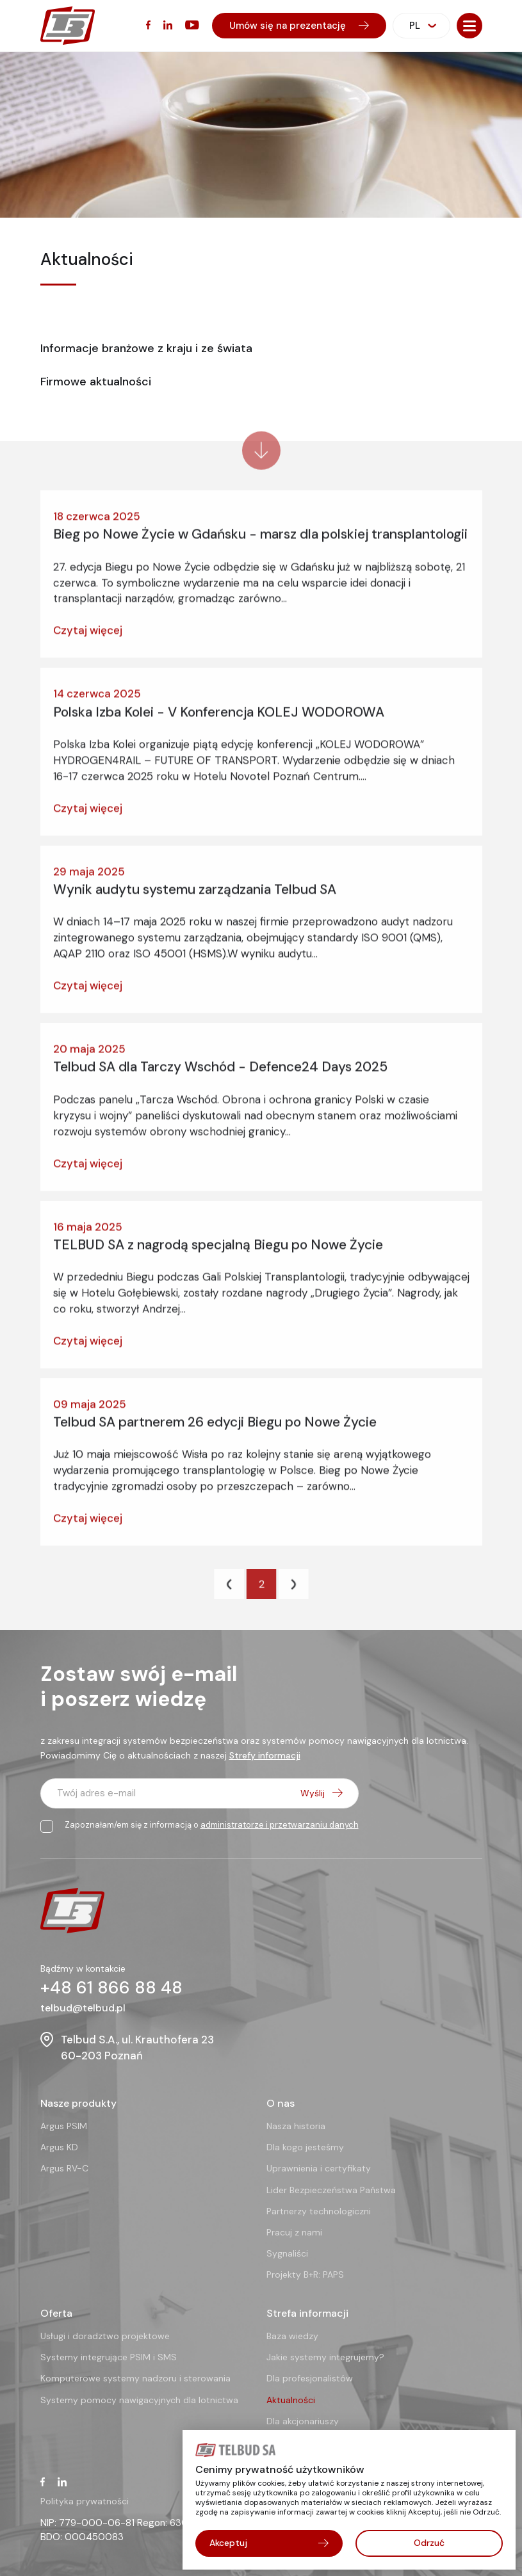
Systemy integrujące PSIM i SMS (108, 2357)
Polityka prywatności (84, 2501)
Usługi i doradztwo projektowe (105, 2336)
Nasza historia (295, 2126)
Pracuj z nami (294, 2232)
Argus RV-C (64, 2168)
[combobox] (421, 25)
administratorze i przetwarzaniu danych (279, 1824)
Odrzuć (429, 2542)
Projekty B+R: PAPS (305, 2274)
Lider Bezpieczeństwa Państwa (331, 2190)
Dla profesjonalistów (309, 2378)
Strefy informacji (264, 1755)
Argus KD (59, 2147)
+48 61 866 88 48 (111, 1987)
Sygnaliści (287, 2253)
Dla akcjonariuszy (302, 2421)
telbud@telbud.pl (83, 2008)
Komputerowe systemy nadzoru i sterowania (135, 2378)
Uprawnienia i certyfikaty (318, 2168)
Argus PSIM (63, 2126)
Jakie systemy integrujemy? (325, 2357)
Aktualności (290, 2400)
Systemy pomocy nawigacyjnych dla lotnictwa (139, 2400)
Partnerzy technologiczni (318, 2211)
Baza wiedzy (292, 2336)
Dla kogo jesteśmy (305, 2147)
